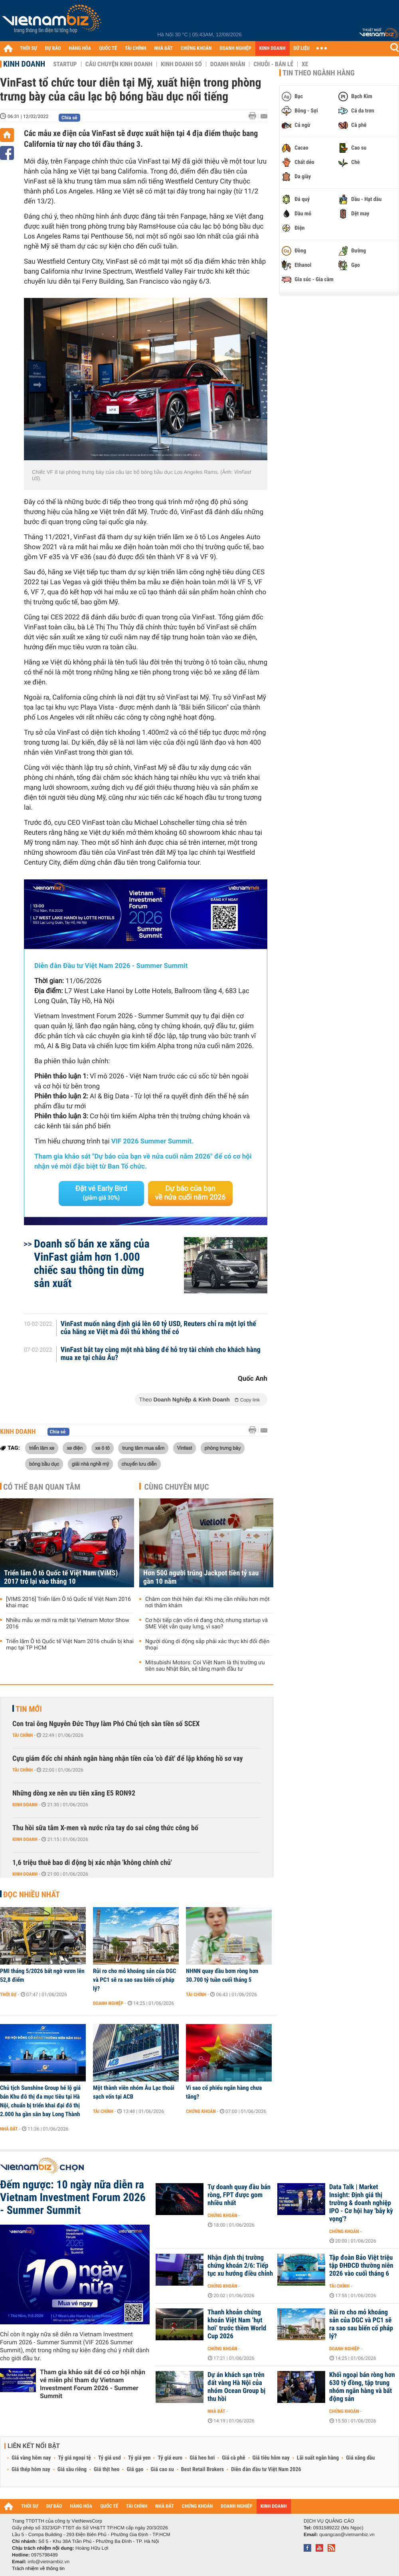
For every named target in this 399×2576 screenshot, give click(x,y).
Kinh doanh (24, 64)
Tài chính (22, 1735)
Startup (65, 64)
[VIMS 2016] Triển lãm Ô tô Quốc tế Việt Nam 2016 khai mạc (68, 1602)
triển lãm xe (41, 1447)
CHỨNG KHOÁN (196, 48)
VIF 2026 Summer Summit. (152, 1141)
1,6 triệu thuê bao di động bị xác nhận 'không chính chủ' (92, 1863)
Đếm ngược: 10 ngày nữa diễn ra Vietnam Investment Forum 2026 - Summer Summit (73, 2197)
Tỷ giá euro (170, 2458)
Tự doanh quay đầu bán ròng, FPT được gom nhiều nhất (239, 2195)
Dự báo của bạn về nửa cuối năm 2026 (190, 1193)
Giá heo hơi (202, 2458)
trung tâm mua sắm (143, 1447)
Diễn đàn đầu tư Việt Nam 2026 (266, 2469)
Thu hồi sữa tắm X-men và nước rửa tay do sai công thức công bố (105, 1828)
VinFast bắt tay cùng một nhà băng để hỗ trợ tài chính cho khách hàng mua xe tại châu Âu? (161, 1354)
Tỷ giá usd (109, 2458)
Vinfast (184, 1447)
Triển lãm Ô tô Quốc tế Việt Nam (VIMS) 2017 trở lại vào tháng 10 (61, 1577)
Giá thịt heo (106, 2469)
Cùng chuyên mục (176, 1487)
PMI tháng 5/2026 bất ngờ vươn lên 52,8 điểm (42, 1975)
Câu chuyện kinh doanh (118, 64)
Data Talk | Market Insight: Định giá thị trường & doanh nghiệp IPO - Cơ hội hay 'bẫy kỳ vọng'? (361, 2203)
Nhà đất (9, 2129)
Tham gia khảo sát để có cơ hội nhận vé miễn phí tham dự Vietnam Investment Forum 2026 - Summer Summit (92, 2384)
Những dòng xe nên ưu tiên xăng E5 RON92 (73, 1793)
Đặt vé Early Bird (101, 1193)
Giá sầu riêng (72, 2469)
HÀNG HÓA (80, 48)
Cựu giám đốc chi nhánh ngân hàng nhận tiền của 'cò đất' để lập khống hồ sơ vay (127, 1758)
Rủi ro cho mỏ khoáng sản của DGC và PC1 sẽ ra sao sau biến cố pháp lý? (134, 1979)
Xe (305, 64)
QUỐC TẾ (108, 48)
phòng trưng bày (223, 1447)
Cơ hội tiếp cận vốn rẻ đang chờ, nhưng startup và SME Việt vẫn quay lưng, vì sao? (206, 1623)
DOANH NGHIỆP (235, 48)
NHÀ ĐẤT (163, 48)
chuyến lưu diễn (139, 1463)
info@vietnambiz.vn (48, 2561)
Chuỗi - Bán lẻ (273, 64)
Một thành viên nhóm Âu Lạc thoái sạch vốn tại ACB (133, 2092)
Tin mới (29, 1709)
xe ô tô (102, 1447)
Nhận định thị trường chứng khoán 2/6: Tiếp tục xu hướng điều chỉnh (240, 2266)
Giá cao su (162, 2469)
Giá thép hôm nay (31, 2469)
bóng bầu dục (44, 1463)
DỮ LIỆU (302, 48)
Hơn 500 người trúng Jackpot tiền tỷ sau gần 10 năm (201, 1577)
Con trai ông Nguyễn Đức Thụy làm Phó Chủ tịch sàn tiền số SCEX (106, 1724)
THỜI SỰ (28, 48)
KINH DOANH (272, 48)
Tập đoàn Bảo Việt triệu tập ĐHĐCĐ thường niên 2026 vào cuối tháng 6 (361, 2266)
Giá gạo (134, 2469)
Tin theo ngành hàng (318, 73)
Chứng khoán (201, 2111)
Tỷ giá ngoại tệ (74, 2458)
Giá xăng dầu (360, 2458)
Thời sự (8, 1994)
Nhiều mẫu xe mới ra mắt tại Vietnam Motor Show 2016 (67, 1623)
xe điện (75, 1447)
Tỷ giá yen (139, 2458)
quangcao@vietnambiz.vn (346, 2534)
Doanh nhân (227, 64)
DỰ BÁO (53, 48)
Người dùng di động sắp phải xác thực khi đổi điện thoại (207, 1644)
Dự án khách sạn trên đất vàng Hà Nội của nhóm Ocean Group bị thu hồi (236, 2387)
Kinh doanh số (181, 64)
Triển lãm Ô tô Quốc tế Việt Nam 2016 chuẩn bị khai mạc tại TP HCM (70, 1644)
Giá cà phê (233, 2458)
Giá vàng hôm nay (31, 2458)
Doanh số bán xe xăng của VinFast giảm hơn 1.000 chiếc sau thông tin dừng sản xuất (92, 1263)
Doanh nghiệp (108, 2003)
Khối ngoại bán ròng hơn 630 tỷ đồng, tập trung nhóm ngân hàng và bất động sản (362, 2387)
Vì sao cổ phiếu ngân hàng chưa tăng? (224, 2092)
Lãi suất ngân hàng (318, 2458)
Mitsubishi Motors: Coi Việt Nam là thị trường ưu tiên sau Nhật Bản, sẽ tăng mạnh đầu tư (205, 1666)
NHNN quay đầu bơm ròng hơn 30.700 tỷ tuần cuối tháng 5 (222, 1975)
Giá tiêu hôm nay (271, 2458)
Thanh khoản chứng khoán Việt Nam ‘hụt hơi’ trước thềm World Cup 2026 (236, 2324)
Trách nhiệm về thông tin (38, 2568)
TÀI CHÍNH (135, 48)
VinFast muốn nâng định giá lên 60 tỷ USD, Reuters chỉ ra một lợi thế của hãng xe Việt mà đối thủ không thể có (158, 1328)
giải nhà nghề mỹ (90, 1463)
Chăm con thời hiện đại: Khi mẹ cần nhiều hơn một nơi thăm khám (207, 1602)
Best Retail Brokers (202, 2469)
